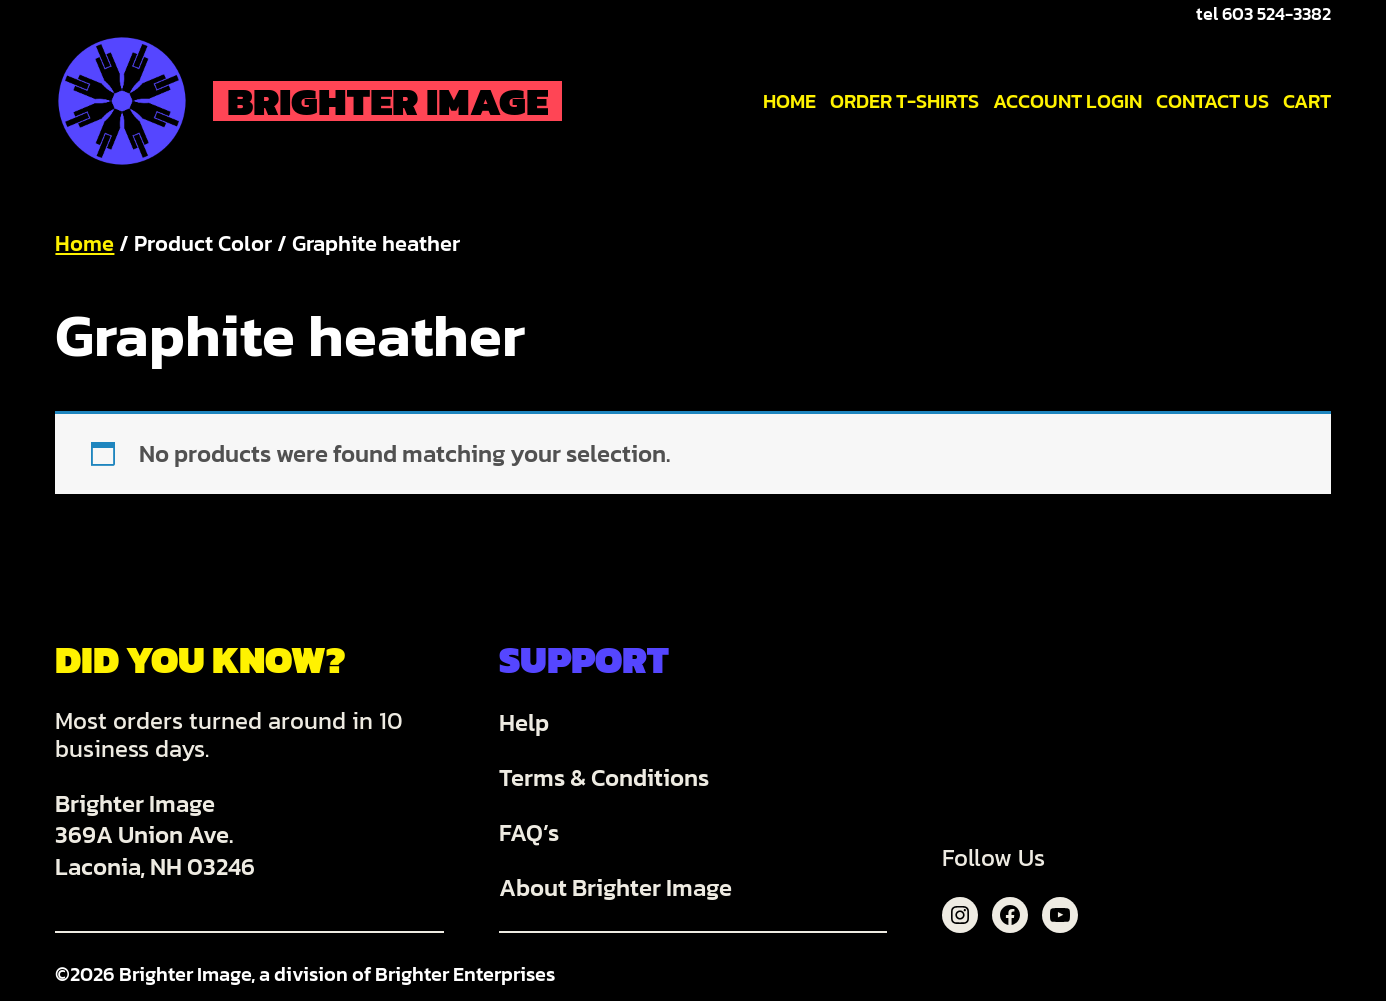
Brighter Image (387, 101)
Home (84, 243)
